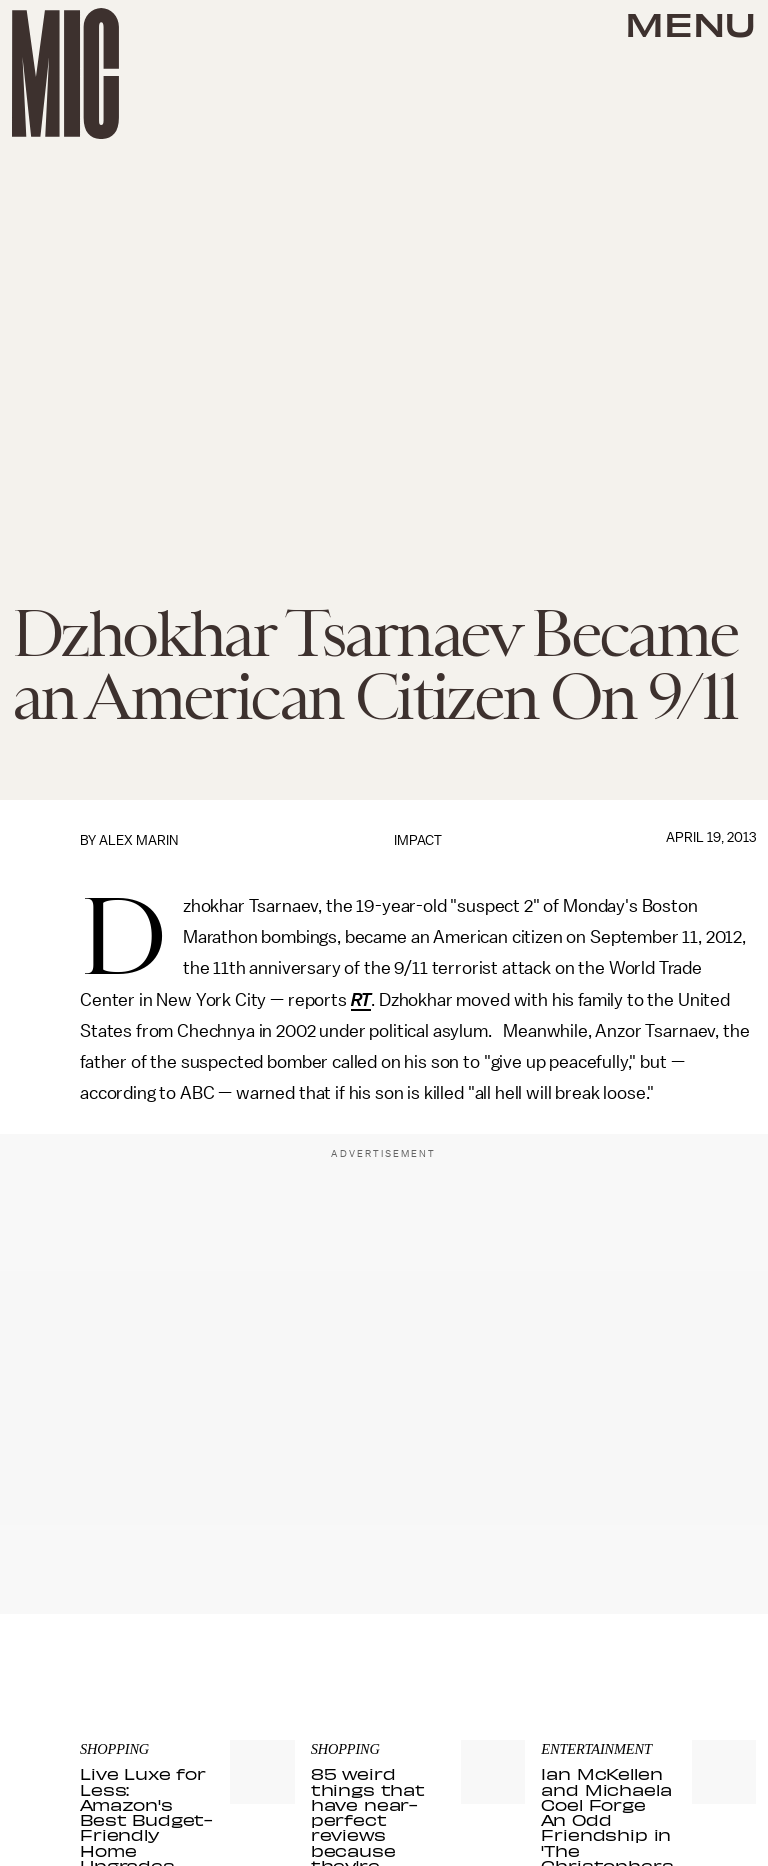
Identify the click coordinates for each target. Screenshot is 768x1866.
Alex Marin (138, 840)
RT (361, 1000)
